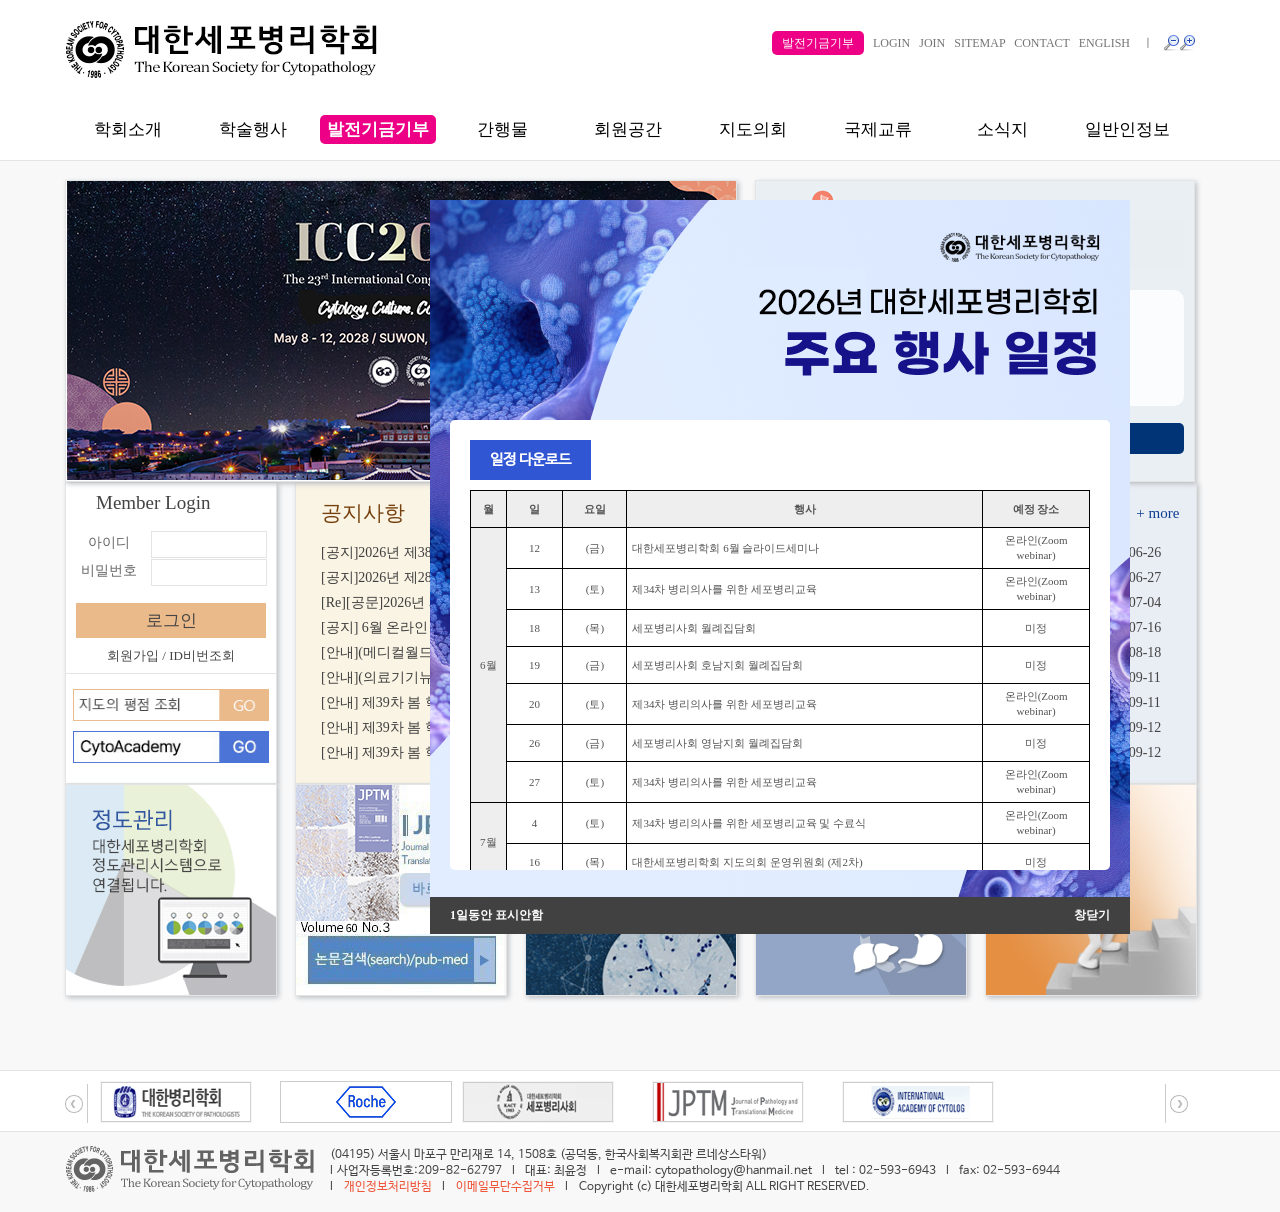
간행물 (502, 129)
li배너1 (365, 453)
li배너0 (317, 453)
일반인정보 (1127, 129)
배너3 (413, 453)
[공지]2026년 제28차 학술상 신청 (422, 577)
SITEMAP (979, 43)
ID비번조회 (202, 655)
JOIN (932, 43)
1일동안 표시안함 (496, 915)
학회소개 (128, 129)
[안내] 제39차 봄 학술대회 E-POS (422, 727)
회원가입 (133, 655)
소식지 (1002, 129)
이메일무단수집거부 (505, 1187)
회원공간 (628, 129)
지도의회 (753, 129)
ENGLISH (1104, 43)
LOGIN (891, 43)
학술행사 (253, 129)
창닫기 (1092, 915)
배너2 (389, 453)
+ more (1157, 513)
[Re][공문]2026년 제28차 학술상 (418, 602)
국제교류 (878, 129)
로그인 (171, 620)
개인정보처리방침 (388, 1187)
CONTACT (1042, 43)
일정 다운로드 (530, 459)
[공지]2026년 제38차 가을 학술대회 (429, 552)
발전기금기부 (818, 43)
